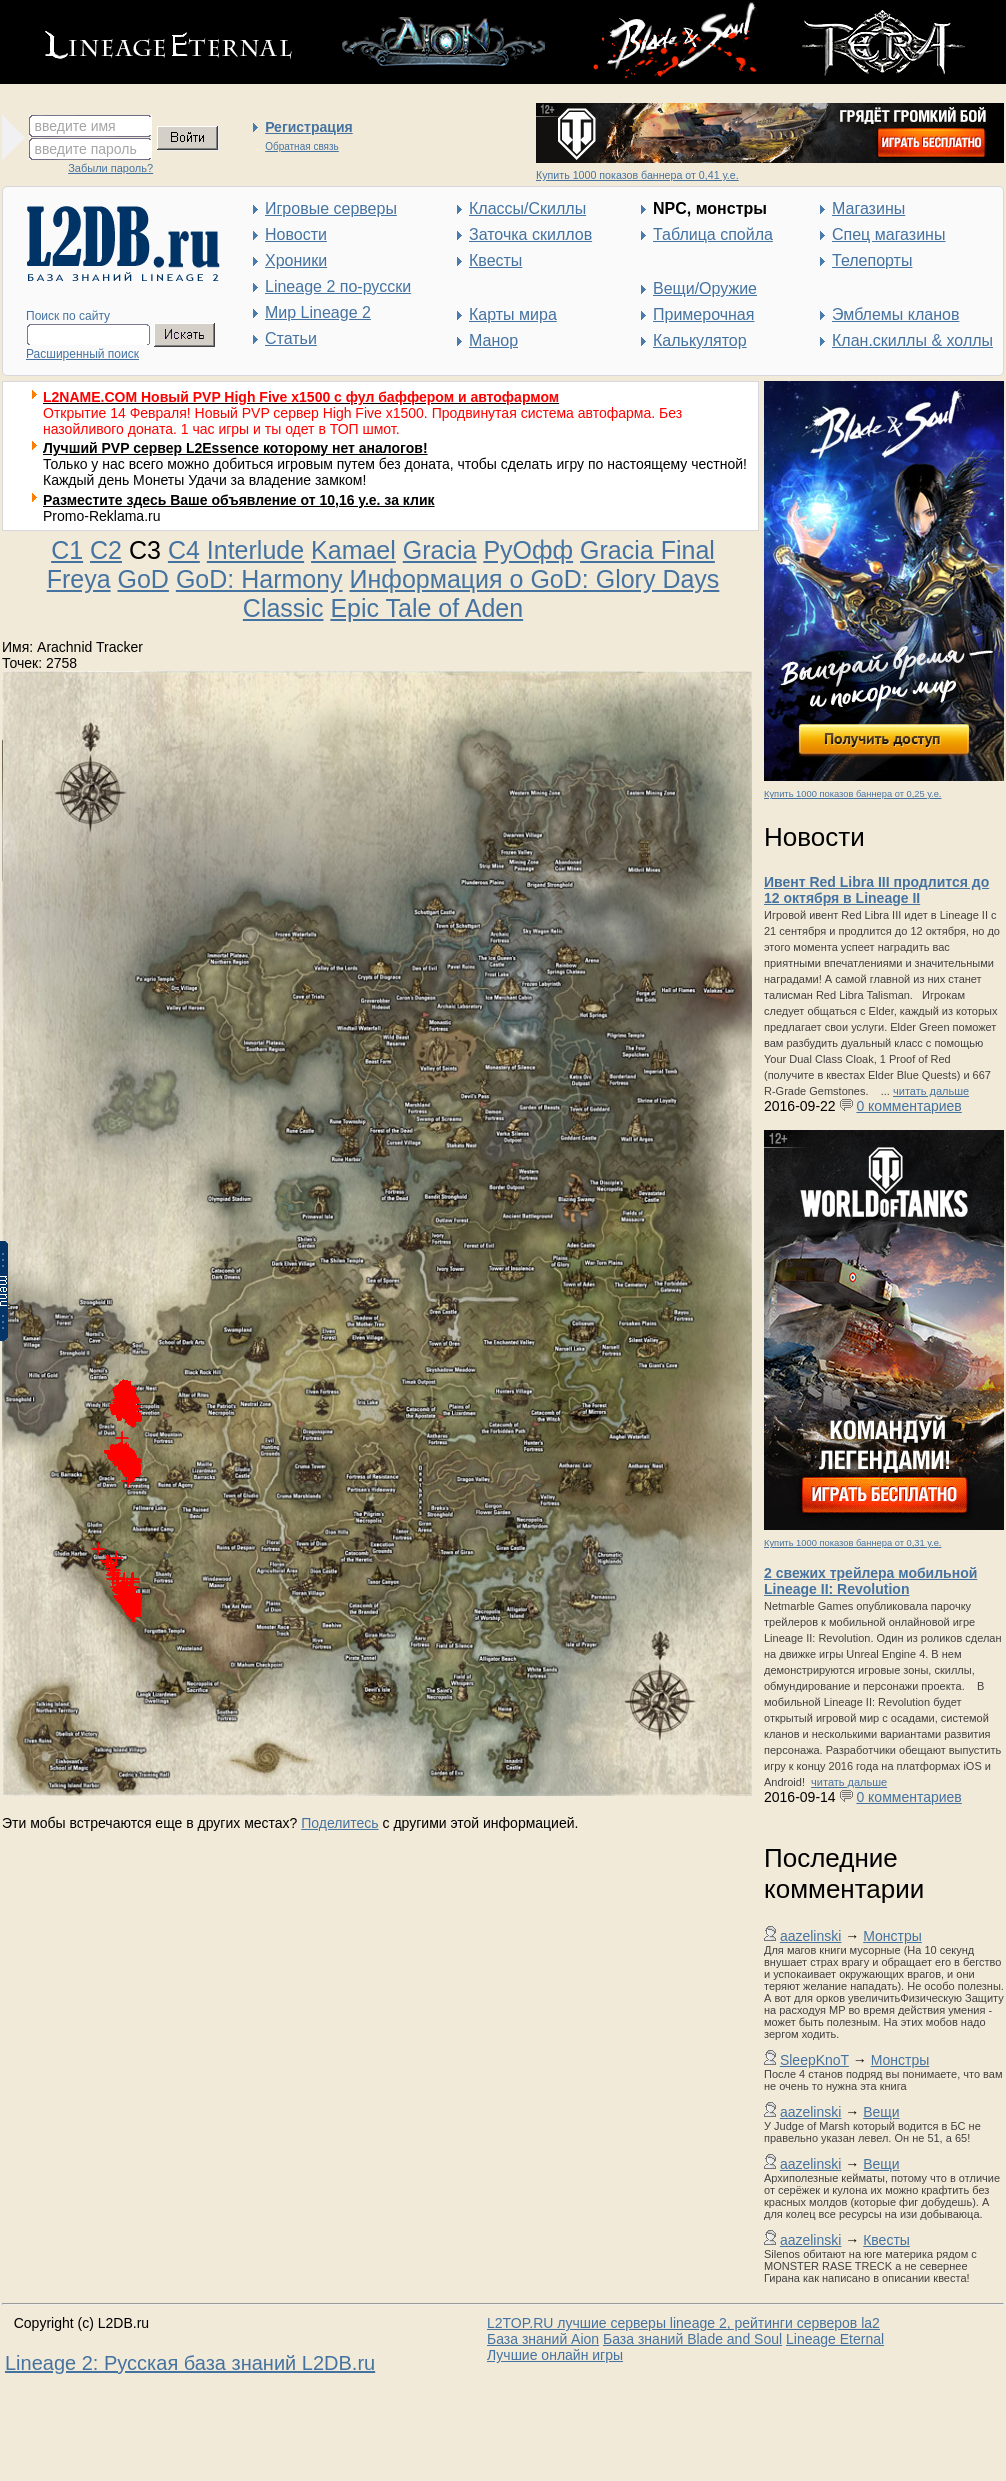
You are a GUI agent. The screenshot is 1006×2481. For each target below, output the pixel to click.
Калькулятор (700, 340)
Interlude (255, 550)
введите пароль (86, 149)
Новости (296, 234)
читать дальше (931, 1091)
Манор (493, 340)
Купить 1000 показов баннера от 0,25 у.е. (852, 794)
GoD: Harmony (259, 579)
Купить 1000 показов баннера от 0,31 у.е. (852, 1543)
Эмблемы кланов (895, 314)
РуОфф (528, 550)
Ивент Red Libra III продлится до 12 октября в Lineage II (876, 890)
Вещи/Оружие (705, 288)
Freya (79, 579)
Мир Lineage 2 (318, 312)
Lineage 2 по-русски (338, 286)
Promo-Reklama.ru (101, 516)
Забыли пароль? (110, 168)
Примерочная (703, 314)
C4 (184, 550)
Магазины (868, 208)
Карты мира (513, 314)
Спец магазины (888, 234)
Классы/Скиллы (527, 208)
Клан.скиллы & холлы (912, 340)
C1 (67, 550)
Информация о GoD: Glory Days (535, 579)
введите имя (75, 126)
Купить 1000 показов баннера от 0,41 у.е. (637, 175)
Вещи (881, 2112)
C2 (106, 550)
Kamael (353, 550)
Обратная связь (302, 146)
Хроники (296, 260)
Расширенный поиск (82, 354)
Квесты (495, 260)
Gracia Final (647, 550)
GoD (143, 579)
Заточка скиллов (530, 234)
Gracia (440, 550)
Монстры (892, 1936)
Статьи (291, 338)
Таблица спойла (713, 234)
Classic (283, 608)
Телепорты (872, 260)
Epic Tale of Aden (426, 608)
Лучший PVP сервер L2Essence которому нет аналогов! (235, 448)
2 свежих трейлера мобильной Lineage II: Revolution (870, 1581)
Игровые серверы (331, 208)
